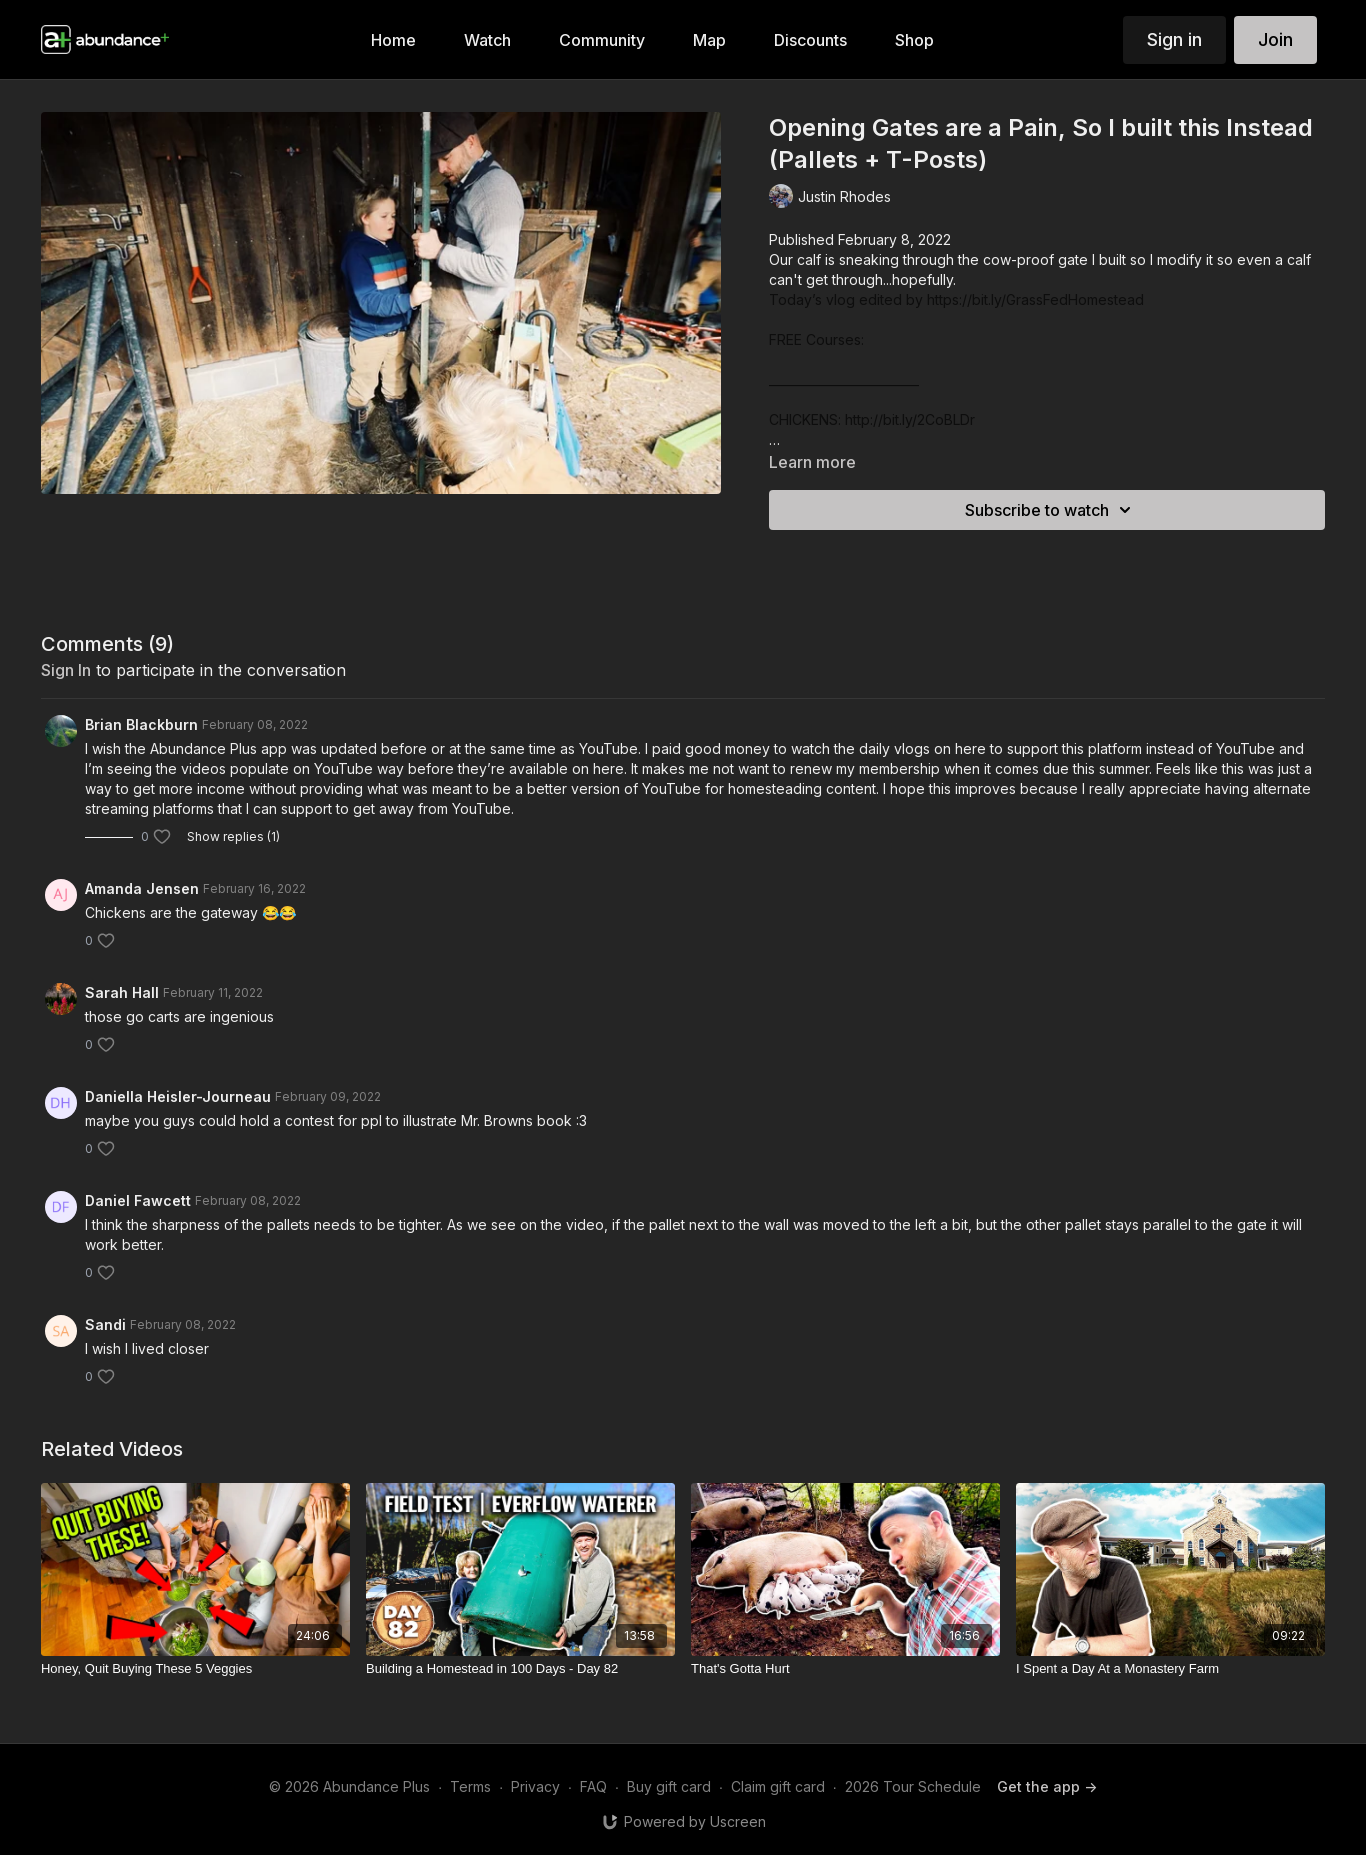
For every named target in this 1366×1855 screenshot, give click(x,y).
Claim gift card (778, 1786)
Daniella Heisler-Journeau (178, 1096)
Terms (470, 1786)
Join (1275, 39)
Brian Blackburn (141, 724)
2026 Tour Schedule (913, 1786)
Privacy (535, 1786)
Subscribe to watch (1051, 510)
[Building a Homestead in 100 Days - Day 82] (520, 1669)
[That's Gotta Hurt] (845, 1669)
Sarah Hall (122, 992)
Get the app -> (1047, 1786)
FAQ (593, 1786)
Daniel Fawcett (138, 1200)
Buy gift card (669, 1786)
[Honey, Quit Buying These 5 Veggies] (195, 1669)
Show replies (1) (233, 836)
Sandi (105, 1324)
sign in (66, 670)
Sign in (1174, 39)
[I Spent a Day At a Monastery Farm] (1170, 1669)
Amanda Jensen (142, 888)
